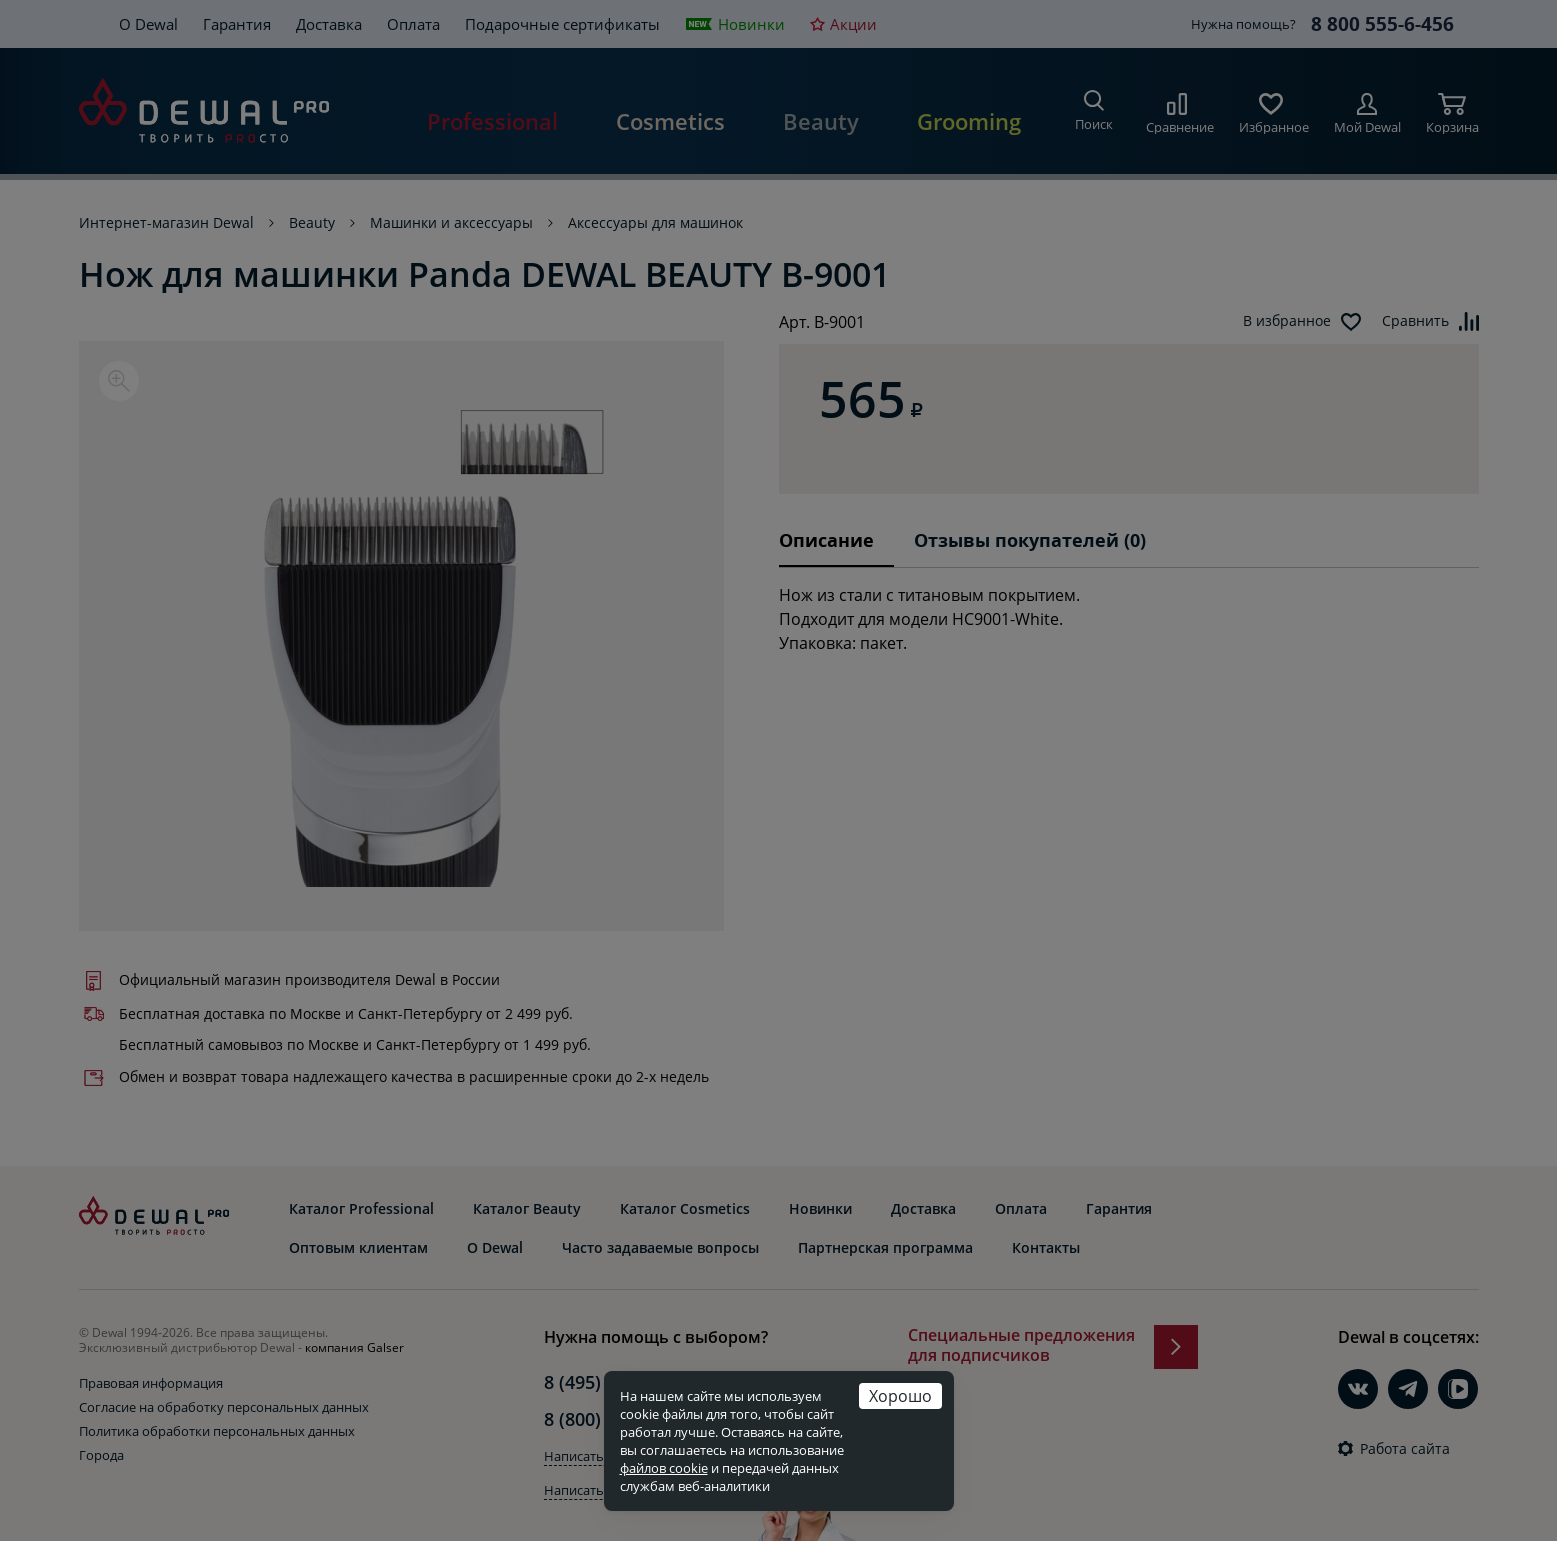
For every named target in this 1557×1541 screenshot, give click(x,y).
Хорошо (900, 1395)
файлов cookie (664, 1468)
